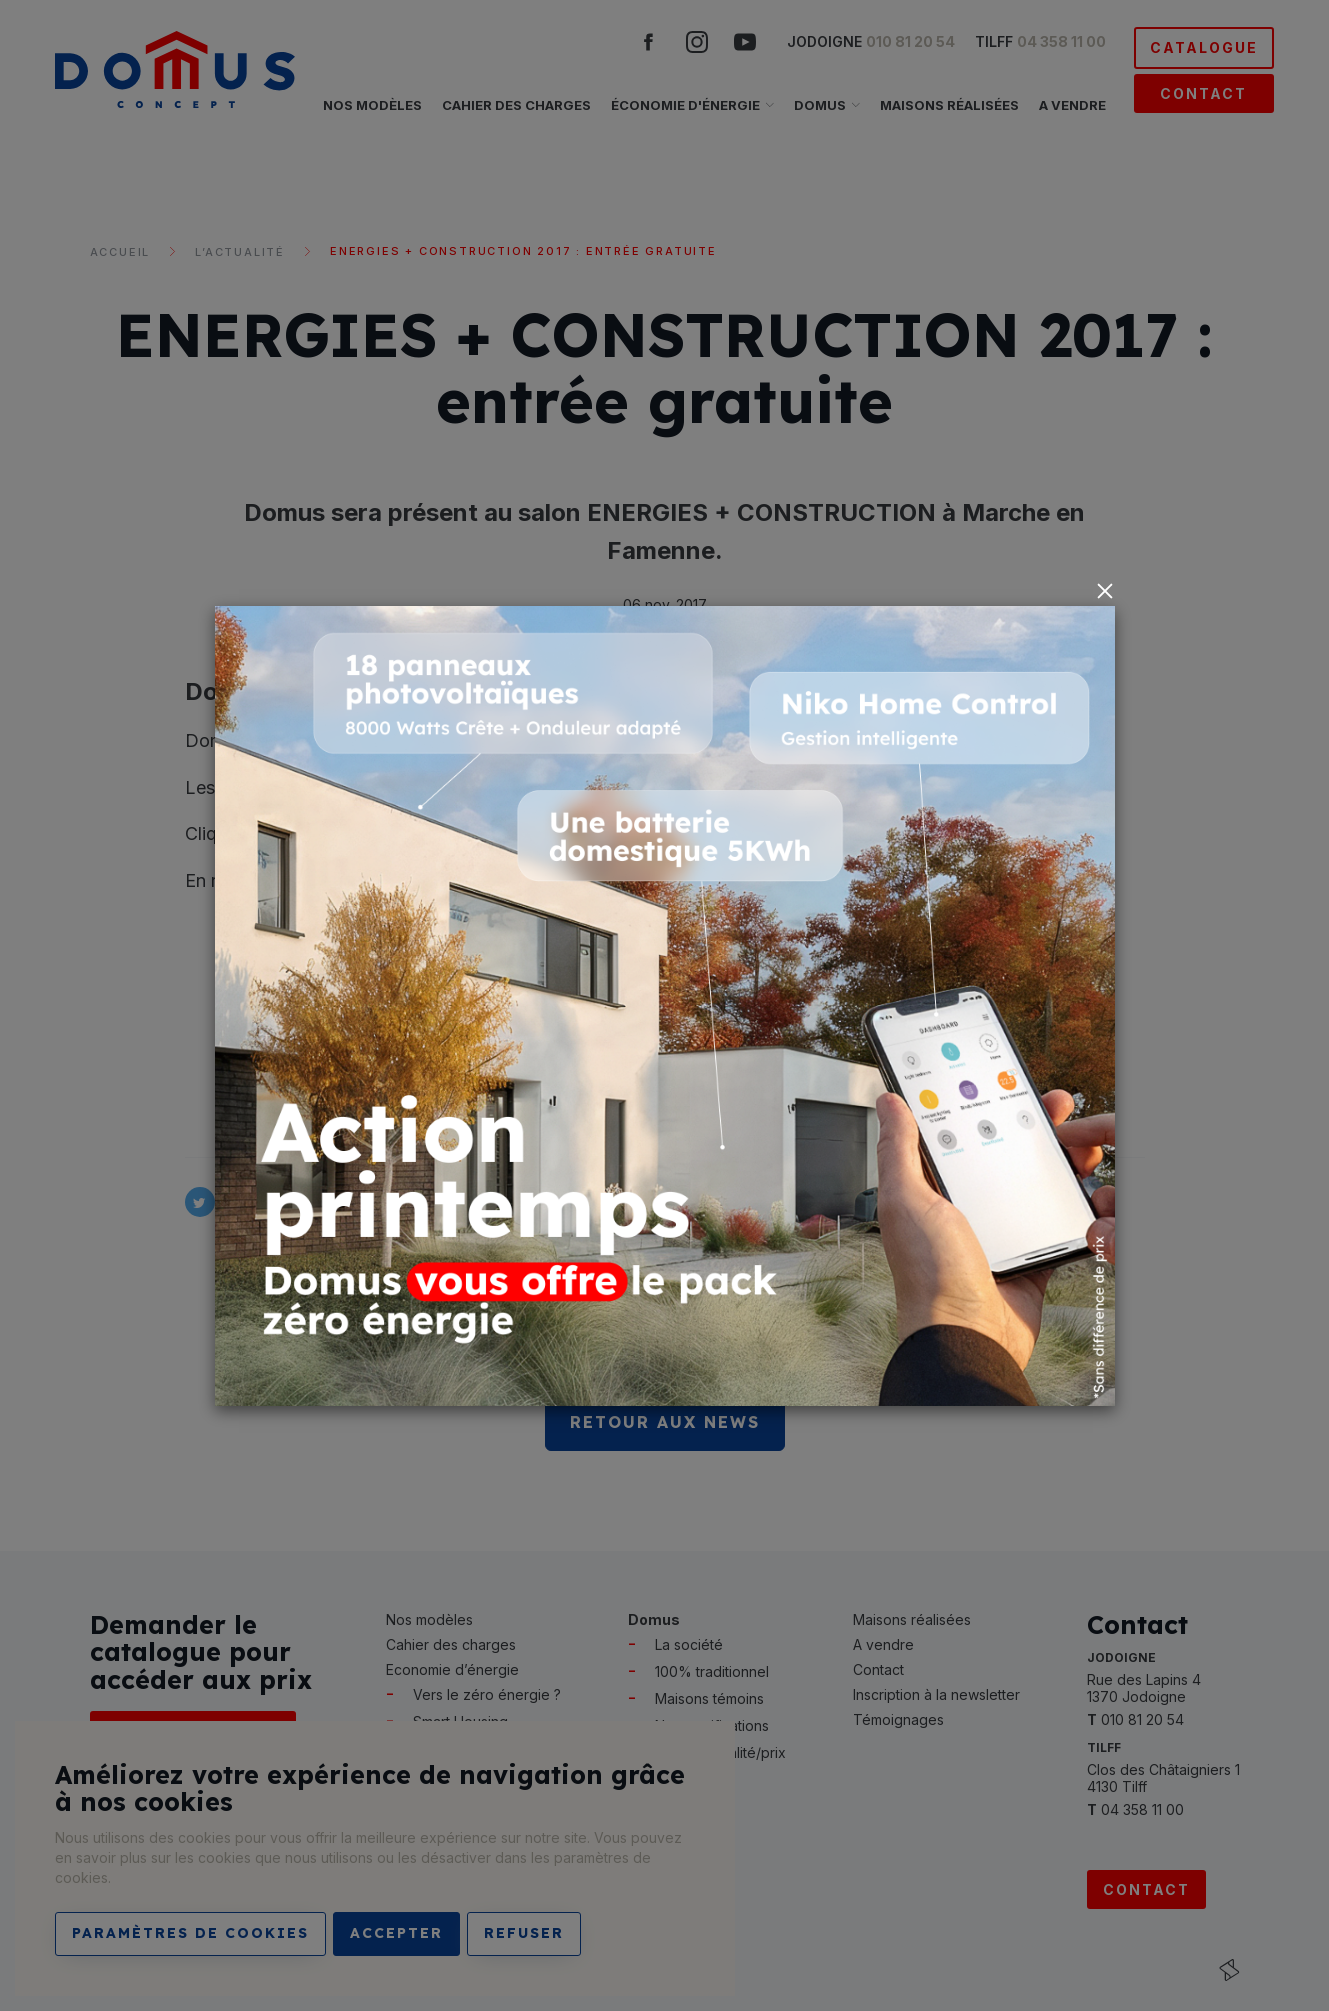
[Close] (1105, 591)
